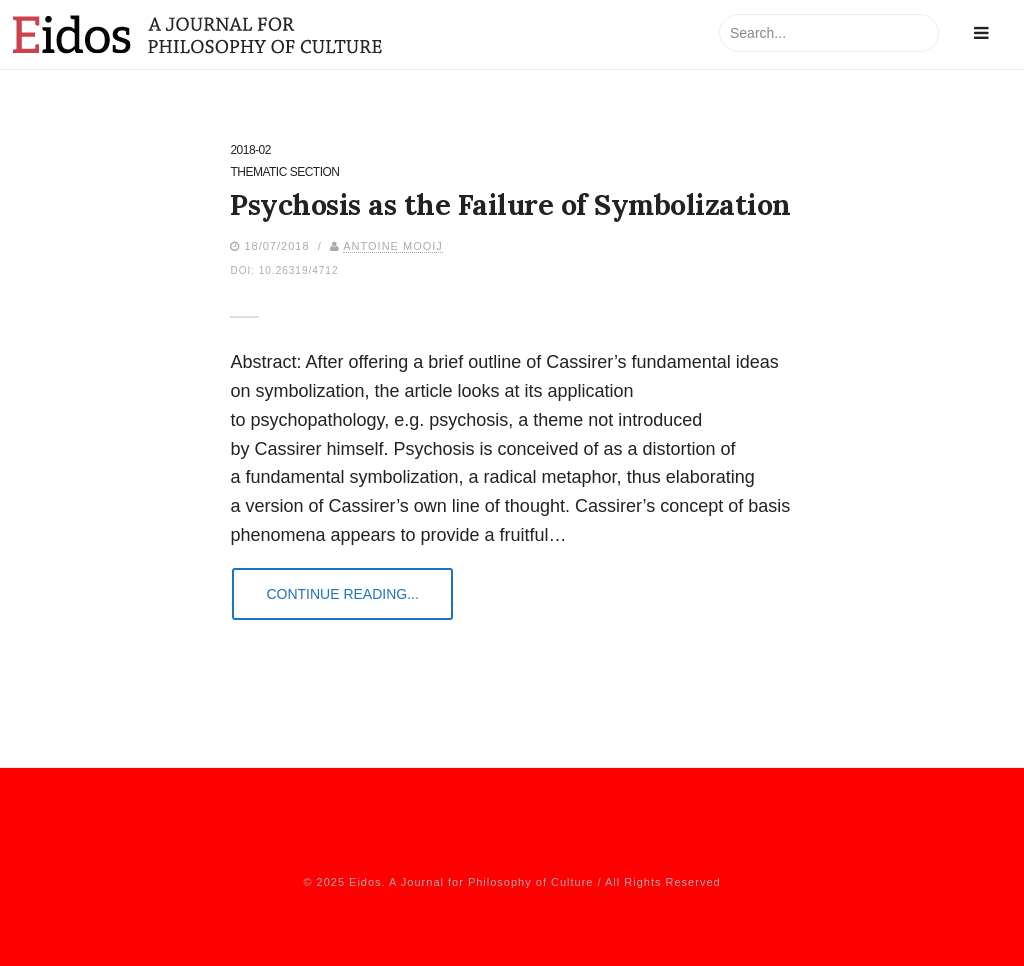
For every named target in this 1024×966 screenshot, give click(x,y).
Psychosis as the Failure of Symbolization (510, 204)
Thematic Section (284, 172)
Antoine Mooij (393, 246)
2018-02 (250, 150)
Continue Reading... (342, 594)
